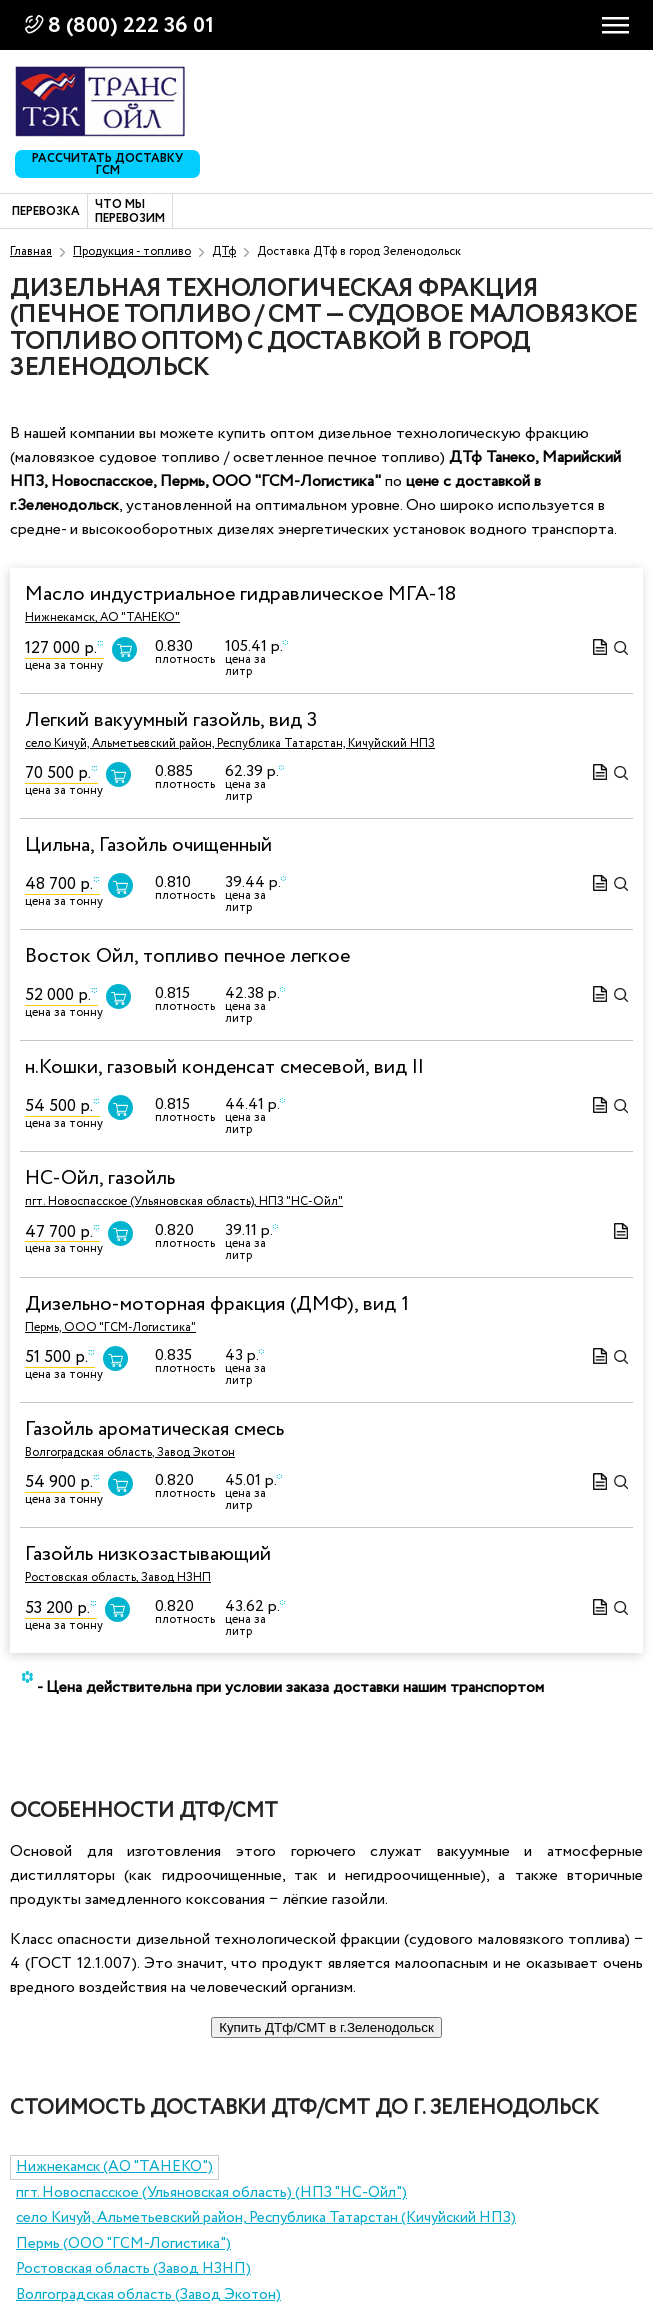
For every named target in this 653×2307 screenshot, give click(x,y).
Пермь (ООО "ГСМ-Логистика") (123, 2244)
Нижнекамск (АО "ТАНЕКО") (114, 2167)
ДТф (224, 251)
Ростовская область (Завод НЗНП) (133, 2269)
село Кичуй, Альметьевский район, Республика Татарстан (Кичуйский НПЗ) (266, 2218)
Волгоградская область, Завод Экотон (130, 1452)
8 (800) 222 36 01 (131, 26)
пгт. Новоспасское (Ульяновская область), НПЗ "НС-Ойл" (184, 1201)
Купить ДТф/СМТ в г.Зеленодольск (326, 2027)
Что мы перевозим (130, 212)
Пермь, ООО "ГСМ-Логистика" (110, 1327)
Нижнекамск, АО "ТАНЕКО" (102, 617)
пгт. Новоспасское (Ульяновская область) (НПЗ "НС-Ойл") (211, 2193)
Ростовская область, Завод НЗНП (118, 1577)
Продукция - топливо (132, 251)
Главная (31, 251)
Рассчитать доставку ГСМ (107, 164)
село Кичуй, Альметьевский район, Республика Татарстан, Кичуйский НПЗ (230, 743)
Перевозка (46, 212)
